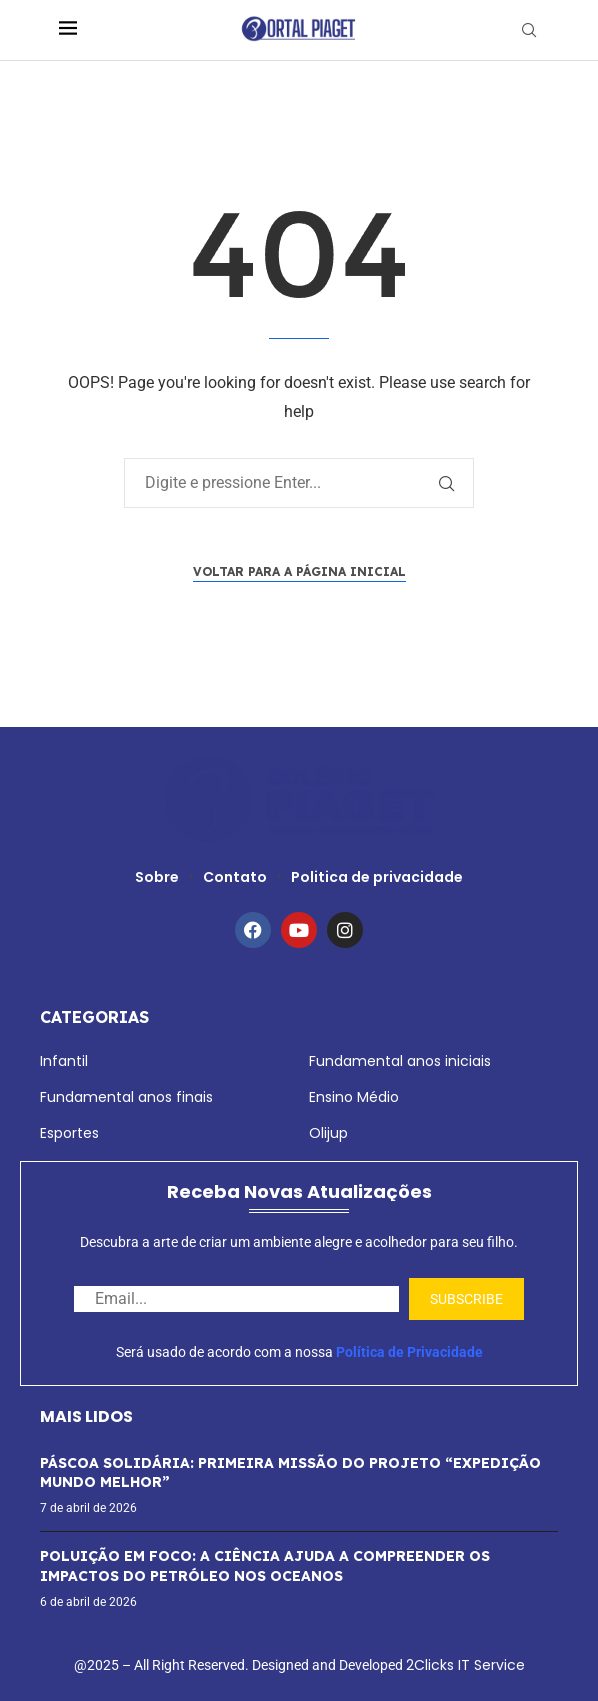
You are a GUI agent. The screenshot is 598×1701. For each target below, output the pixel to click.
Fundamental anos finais (126, 1097)
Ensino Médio (354, 1097)
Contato (235, 877)
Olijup (328, 1133)
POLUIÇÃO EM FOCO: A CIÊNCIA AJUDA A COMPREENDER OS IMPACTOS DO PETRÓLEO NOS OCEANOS (265, 1566)
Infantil (64, 1061)
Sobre (157, 877)
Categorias (94, 1017)
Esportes (69, 1133)
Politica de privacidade (377, 877)
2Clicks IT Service (465, 1665)
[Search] (529, 30)
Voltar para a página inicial (299, 571)
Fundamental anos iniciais (400, 1061)
